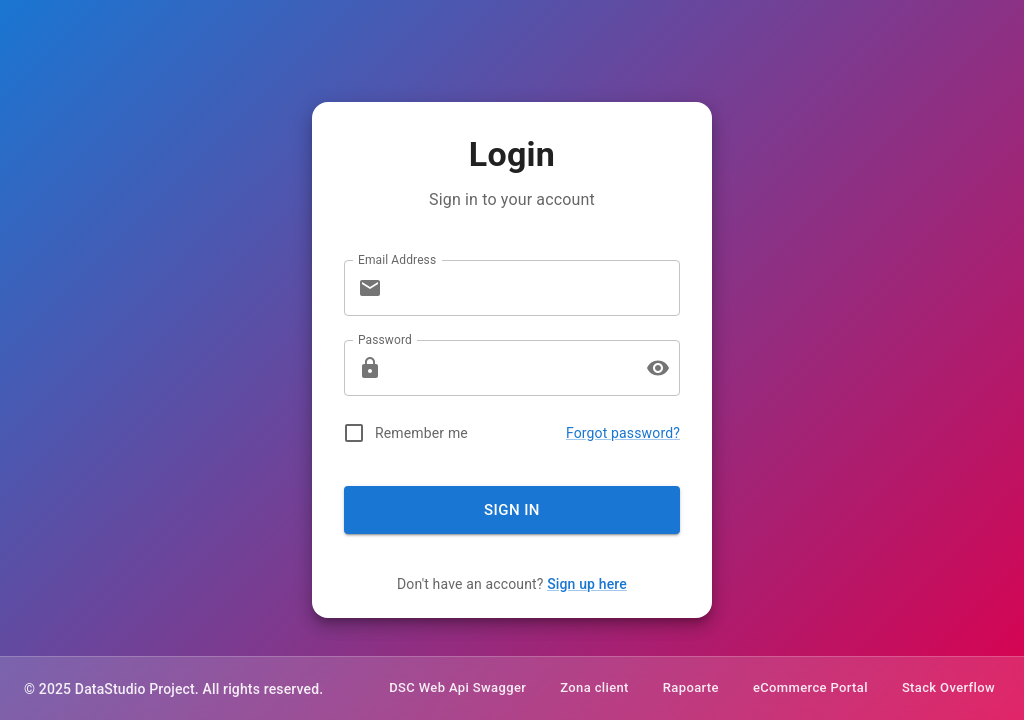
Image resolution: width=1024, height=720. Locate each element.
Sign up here (587, 584)
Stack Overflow (948, 688)
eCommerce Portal (810, 688)
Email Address (397, 259)
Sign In (512, 510)
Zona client (594, 688)
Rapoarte (691, 688)
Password (385, 339)
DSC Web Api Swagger (457, 688)
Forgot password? (623, 433)
